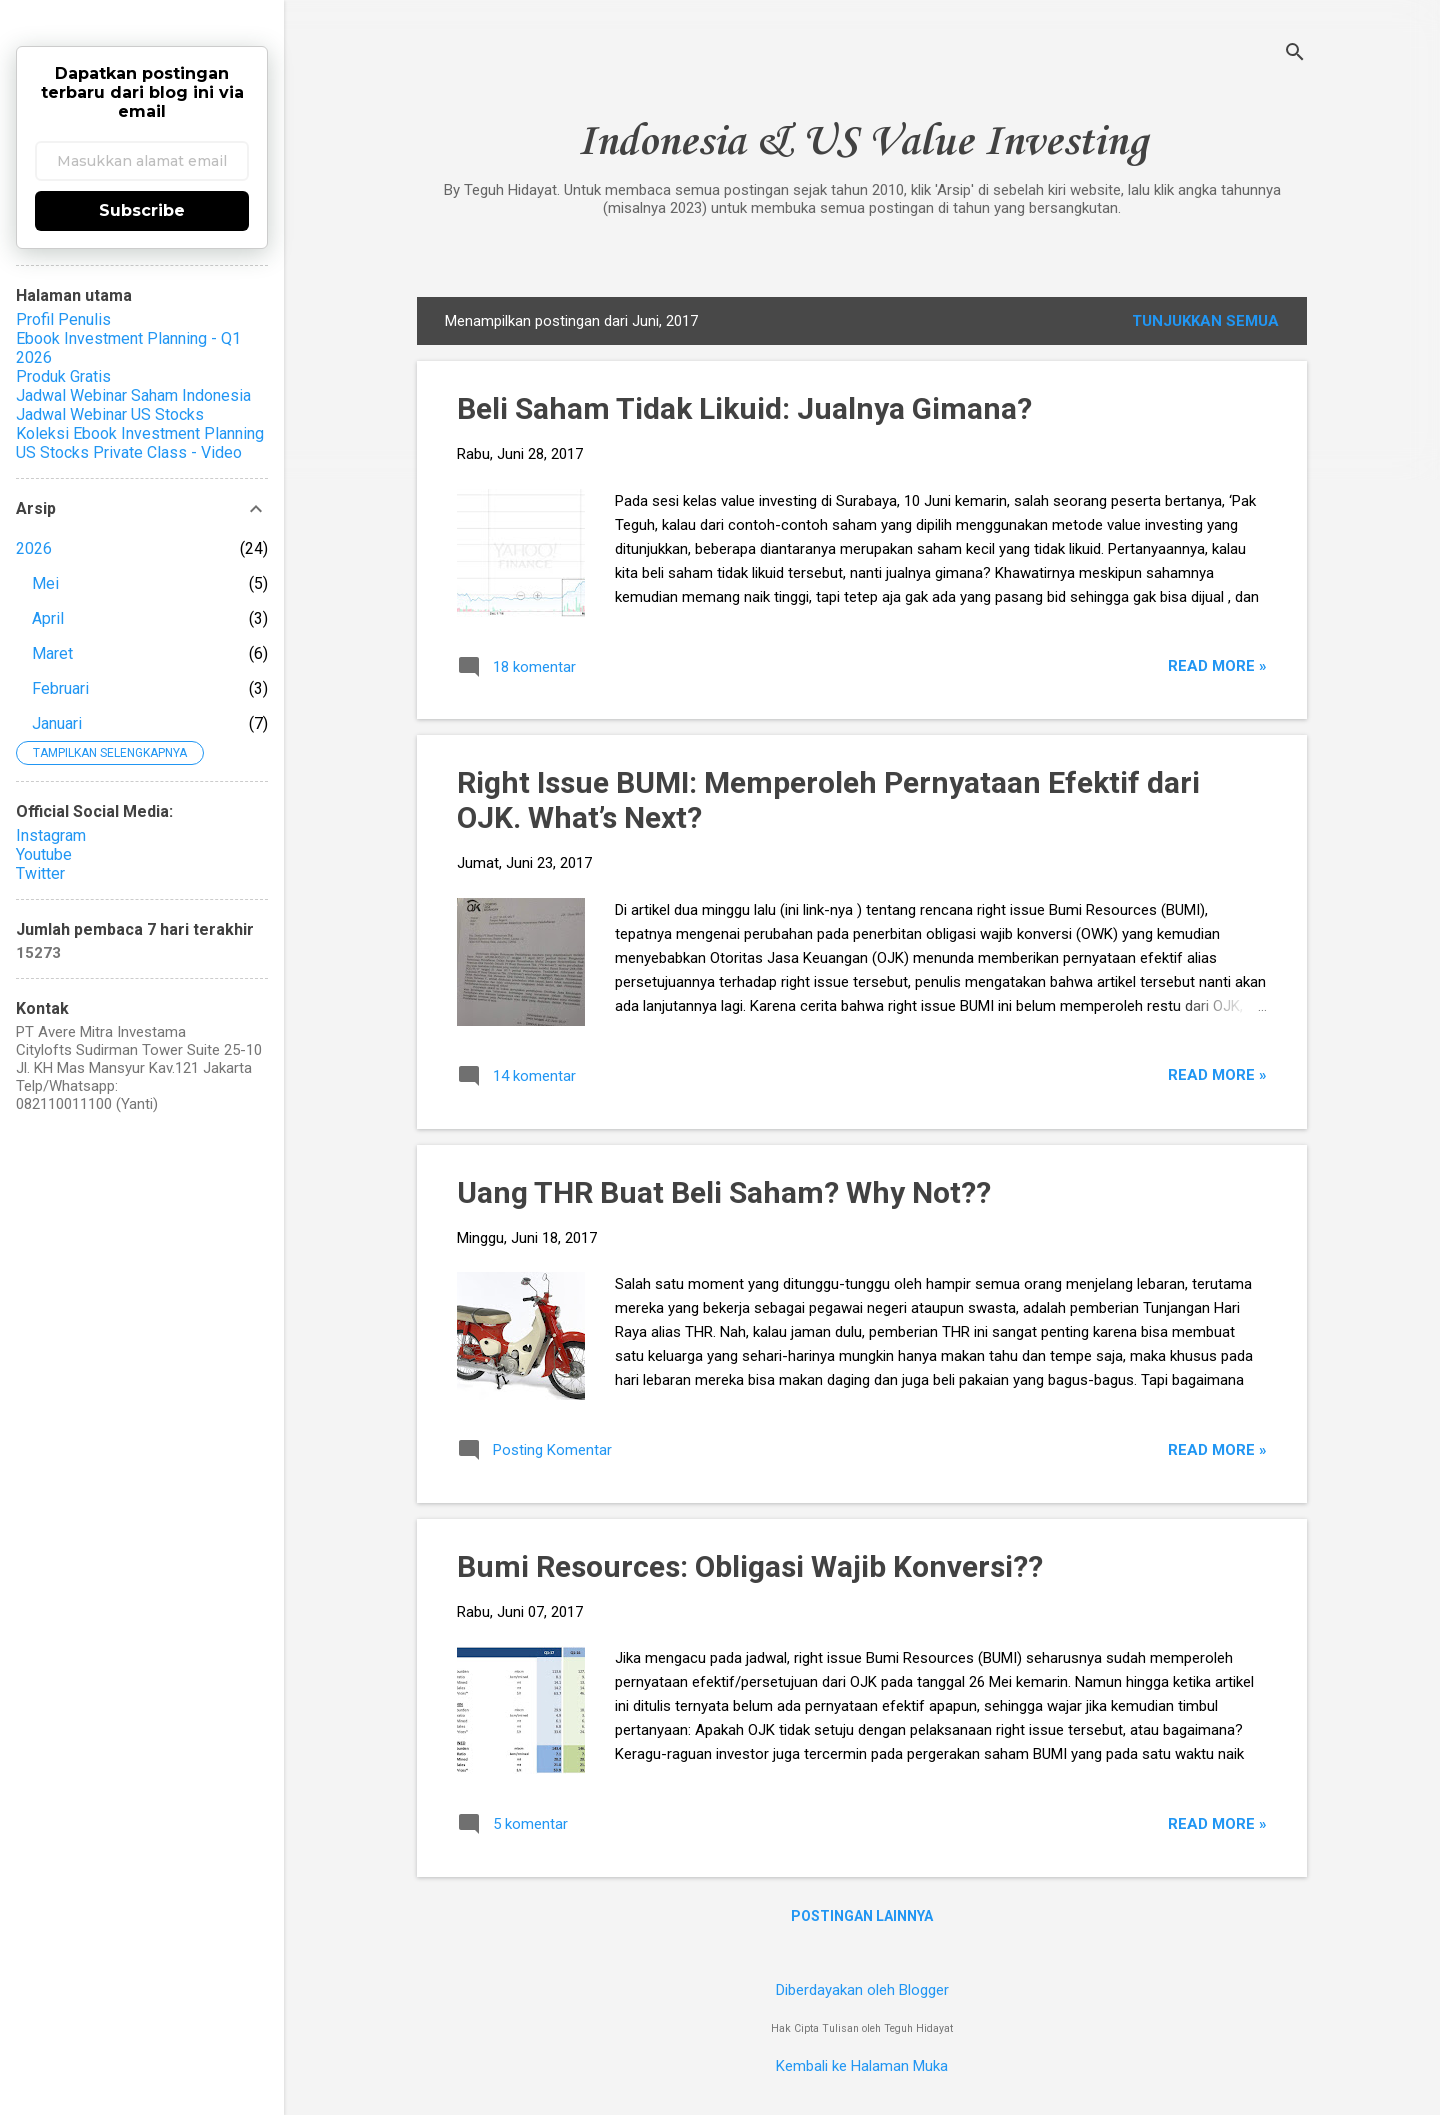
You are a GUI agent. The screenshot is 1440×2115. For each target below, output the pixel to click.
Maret (52, 653)
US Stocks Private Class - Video (129, 452)
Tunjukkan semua (1205, 321)
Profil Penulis (63, 319)
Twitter (40, 873)
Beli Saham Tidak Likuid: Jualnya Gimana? (744, 408)
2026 (34, 548)
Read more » (1217, 666)
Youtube (44, 854)
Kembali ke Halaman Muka (862, 2066)
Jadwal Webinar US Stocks (110, 414)
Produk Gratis (63, 376)
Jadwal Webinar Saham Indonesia (133, 395)
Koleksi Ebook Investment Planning (140, 433)
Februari (60, 688)
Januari (57, 723)
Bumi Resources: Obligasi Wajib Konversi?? (750, 1566)
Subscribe (142, 210)
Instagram (51, 835)
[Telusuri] (1295, 54)
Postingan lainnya (862, 1916)
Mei (45, 583)
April (48, 618)
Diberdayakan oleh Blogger (862, 1990)
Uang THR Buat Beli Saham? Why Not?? (724, 1192)
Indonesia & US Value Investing (862, 143)
